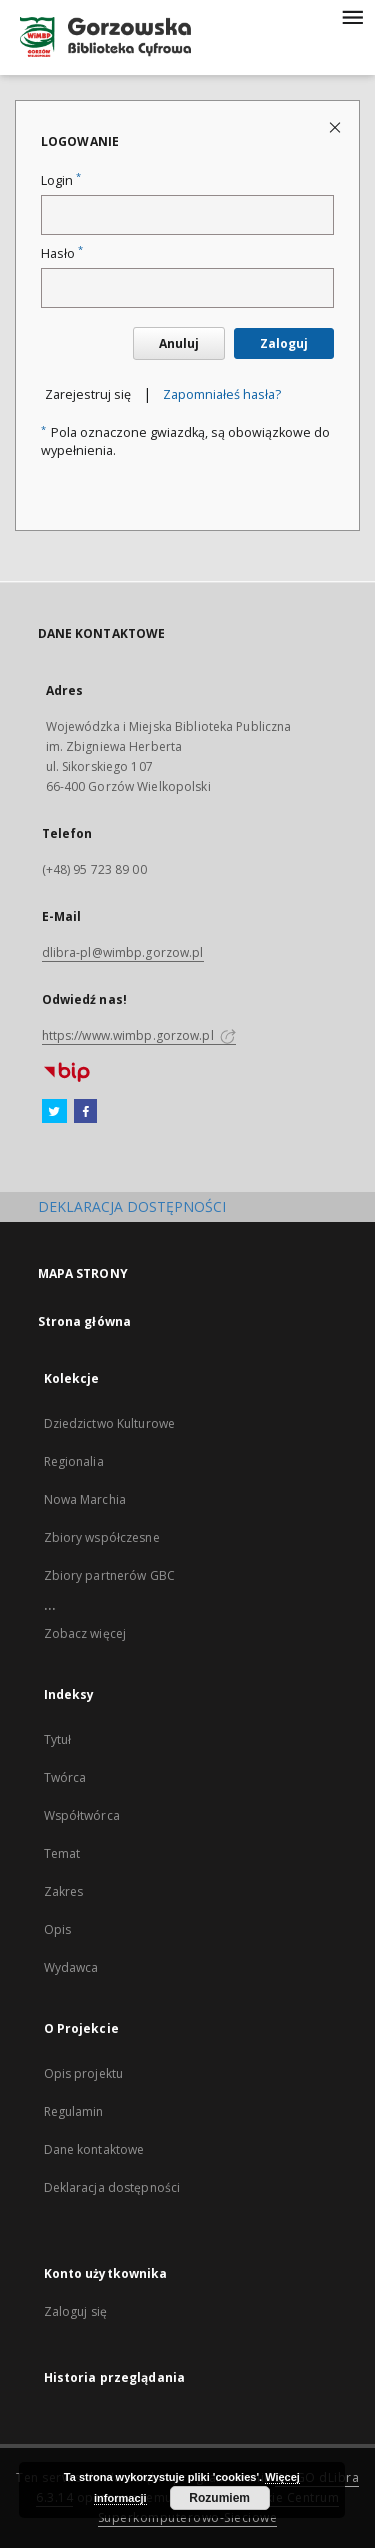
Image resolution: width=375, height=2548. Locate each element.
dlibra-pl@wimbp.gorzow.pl (123, 952)
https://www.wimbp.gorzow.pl (139, 1035)
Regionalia (74, 1461)
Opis (57, 1929)
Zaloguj (284, 343)
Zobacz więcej (85, 1633)
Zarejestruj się (88, 394)
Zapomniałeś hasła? (222, 394)
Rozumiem (219, 2498)
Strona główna (85, 1321)
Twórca (65, 1777)
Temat (62, 1853)
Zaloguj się (76, 2311)
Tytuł (58, 1739)
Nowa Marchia (85, 1499)
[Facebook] (85, 1112)
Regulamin (74, 2111)
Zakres (64, 1891)
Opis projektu (84, 2073)
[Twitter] (54, 1112)
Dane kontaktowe (94, 2149)
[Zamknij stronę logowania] (336, 126)
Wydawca (71, 1967)
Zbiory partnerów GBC (109, 1575)
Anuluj (179, 343)
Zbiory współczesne (102, 1537)
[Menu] (352, 16)
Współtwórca (82, 1815)
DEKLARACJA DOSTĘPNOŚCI (132, 1206)
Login (61, 180)
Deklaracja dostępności (112, 2187)
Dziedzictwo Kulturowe (110, 1423)
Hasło (62, 253)
